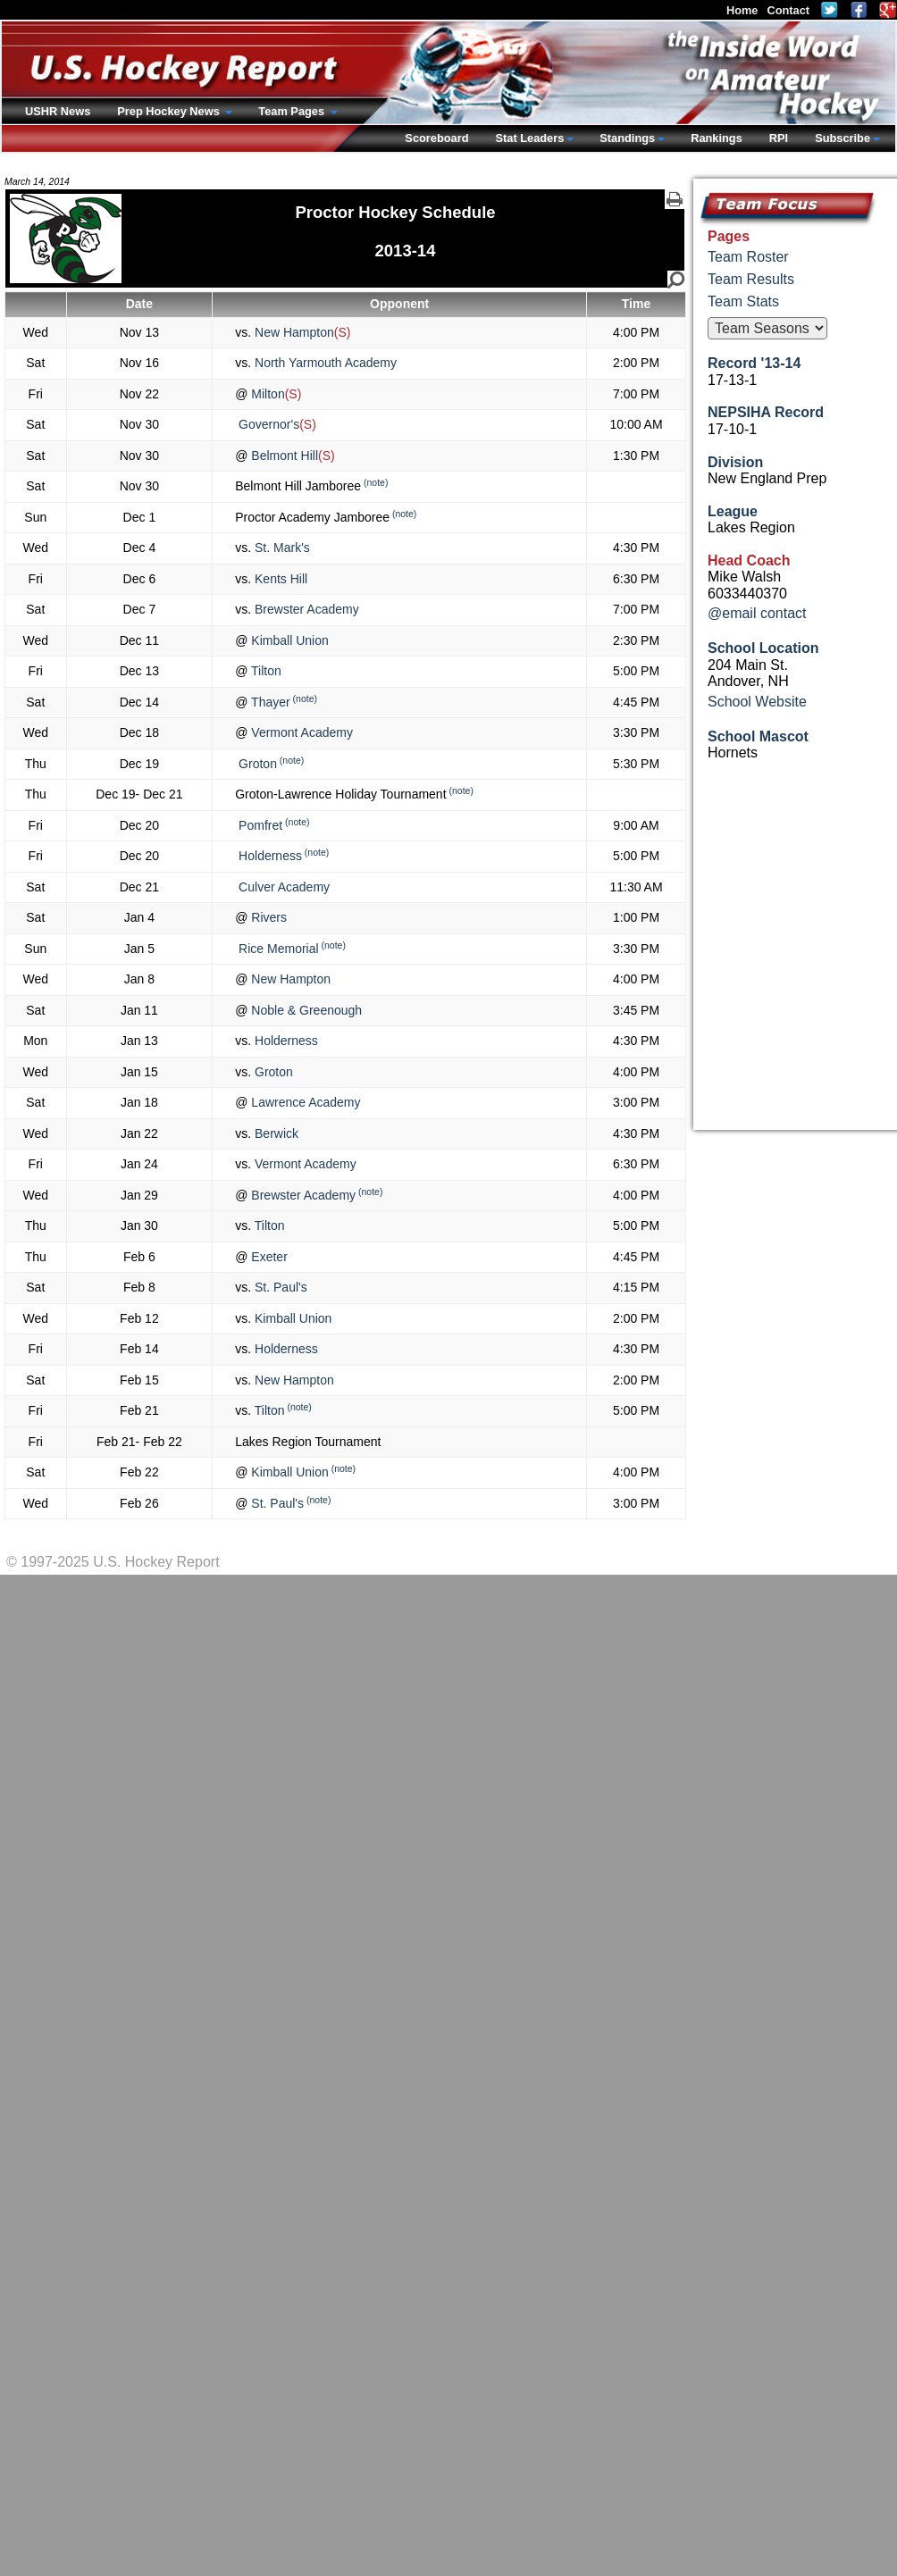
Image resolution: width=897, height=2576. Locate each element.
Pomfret (258, 825)
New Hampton (292, 332)
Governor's (267, 424)
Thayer (268, 702)
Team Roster (748, 256)
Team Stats (743, 301)
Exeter (267, 1257)
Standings (627, 138)
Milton (265, 394)
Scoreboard (436, 138)
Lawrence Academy (303, 1102)
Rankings (716, 138)
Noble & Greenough (304, 1010)
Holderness (268, 856)
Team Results (751, 279)
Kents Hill (279, 579)
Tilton (264, 671)
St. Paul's (279, 1287)
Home (742, 10)
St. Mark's (280, 547)
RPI (778, 138)
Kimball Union (287, 640)
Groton (256, 764)
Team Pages (292, 111)
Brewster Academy (305, 609)
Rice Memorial (276, 948)
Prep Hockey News (169, 111)
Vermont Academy (300, 732)
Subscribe (842, 138)
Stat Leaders (529, 138)
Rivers (267, 917)
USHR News (57, 111)
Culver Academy (282, 887)
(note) (376, 482)
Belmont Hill (282, 455)
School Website (757, 701)
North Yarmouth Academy (324, 362)
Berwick (274, 1133)
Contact (788, 10)
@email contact (757, 613)
